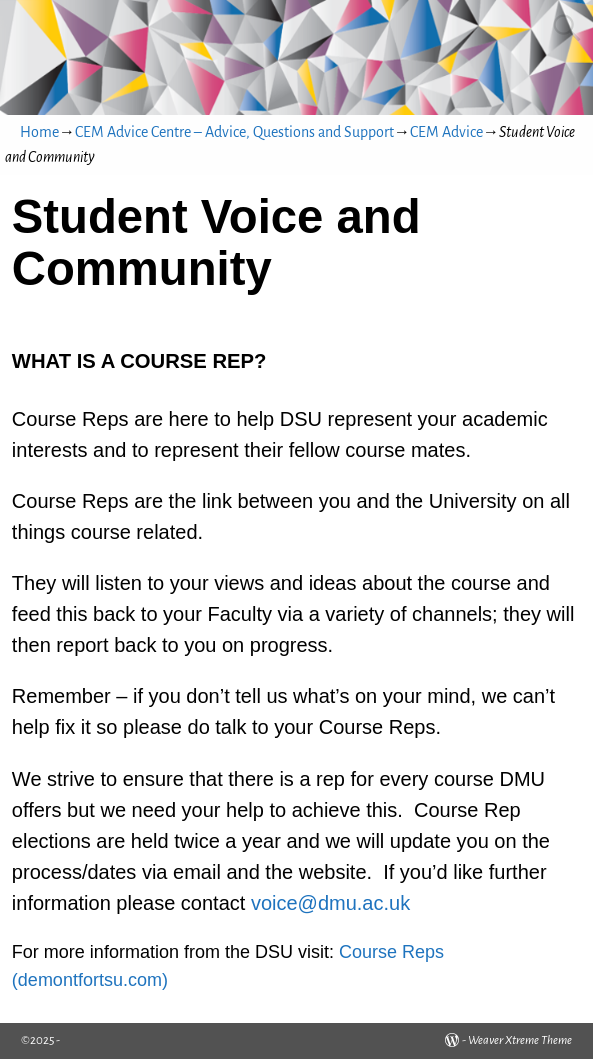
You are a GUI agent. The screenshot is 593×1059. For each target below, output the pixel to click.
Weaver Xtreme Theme (520, 1040)
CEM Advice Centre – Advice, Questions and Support (234, 132)
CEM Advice (446, 132)
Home (39, 132)
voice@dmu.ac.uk (330, 903)
